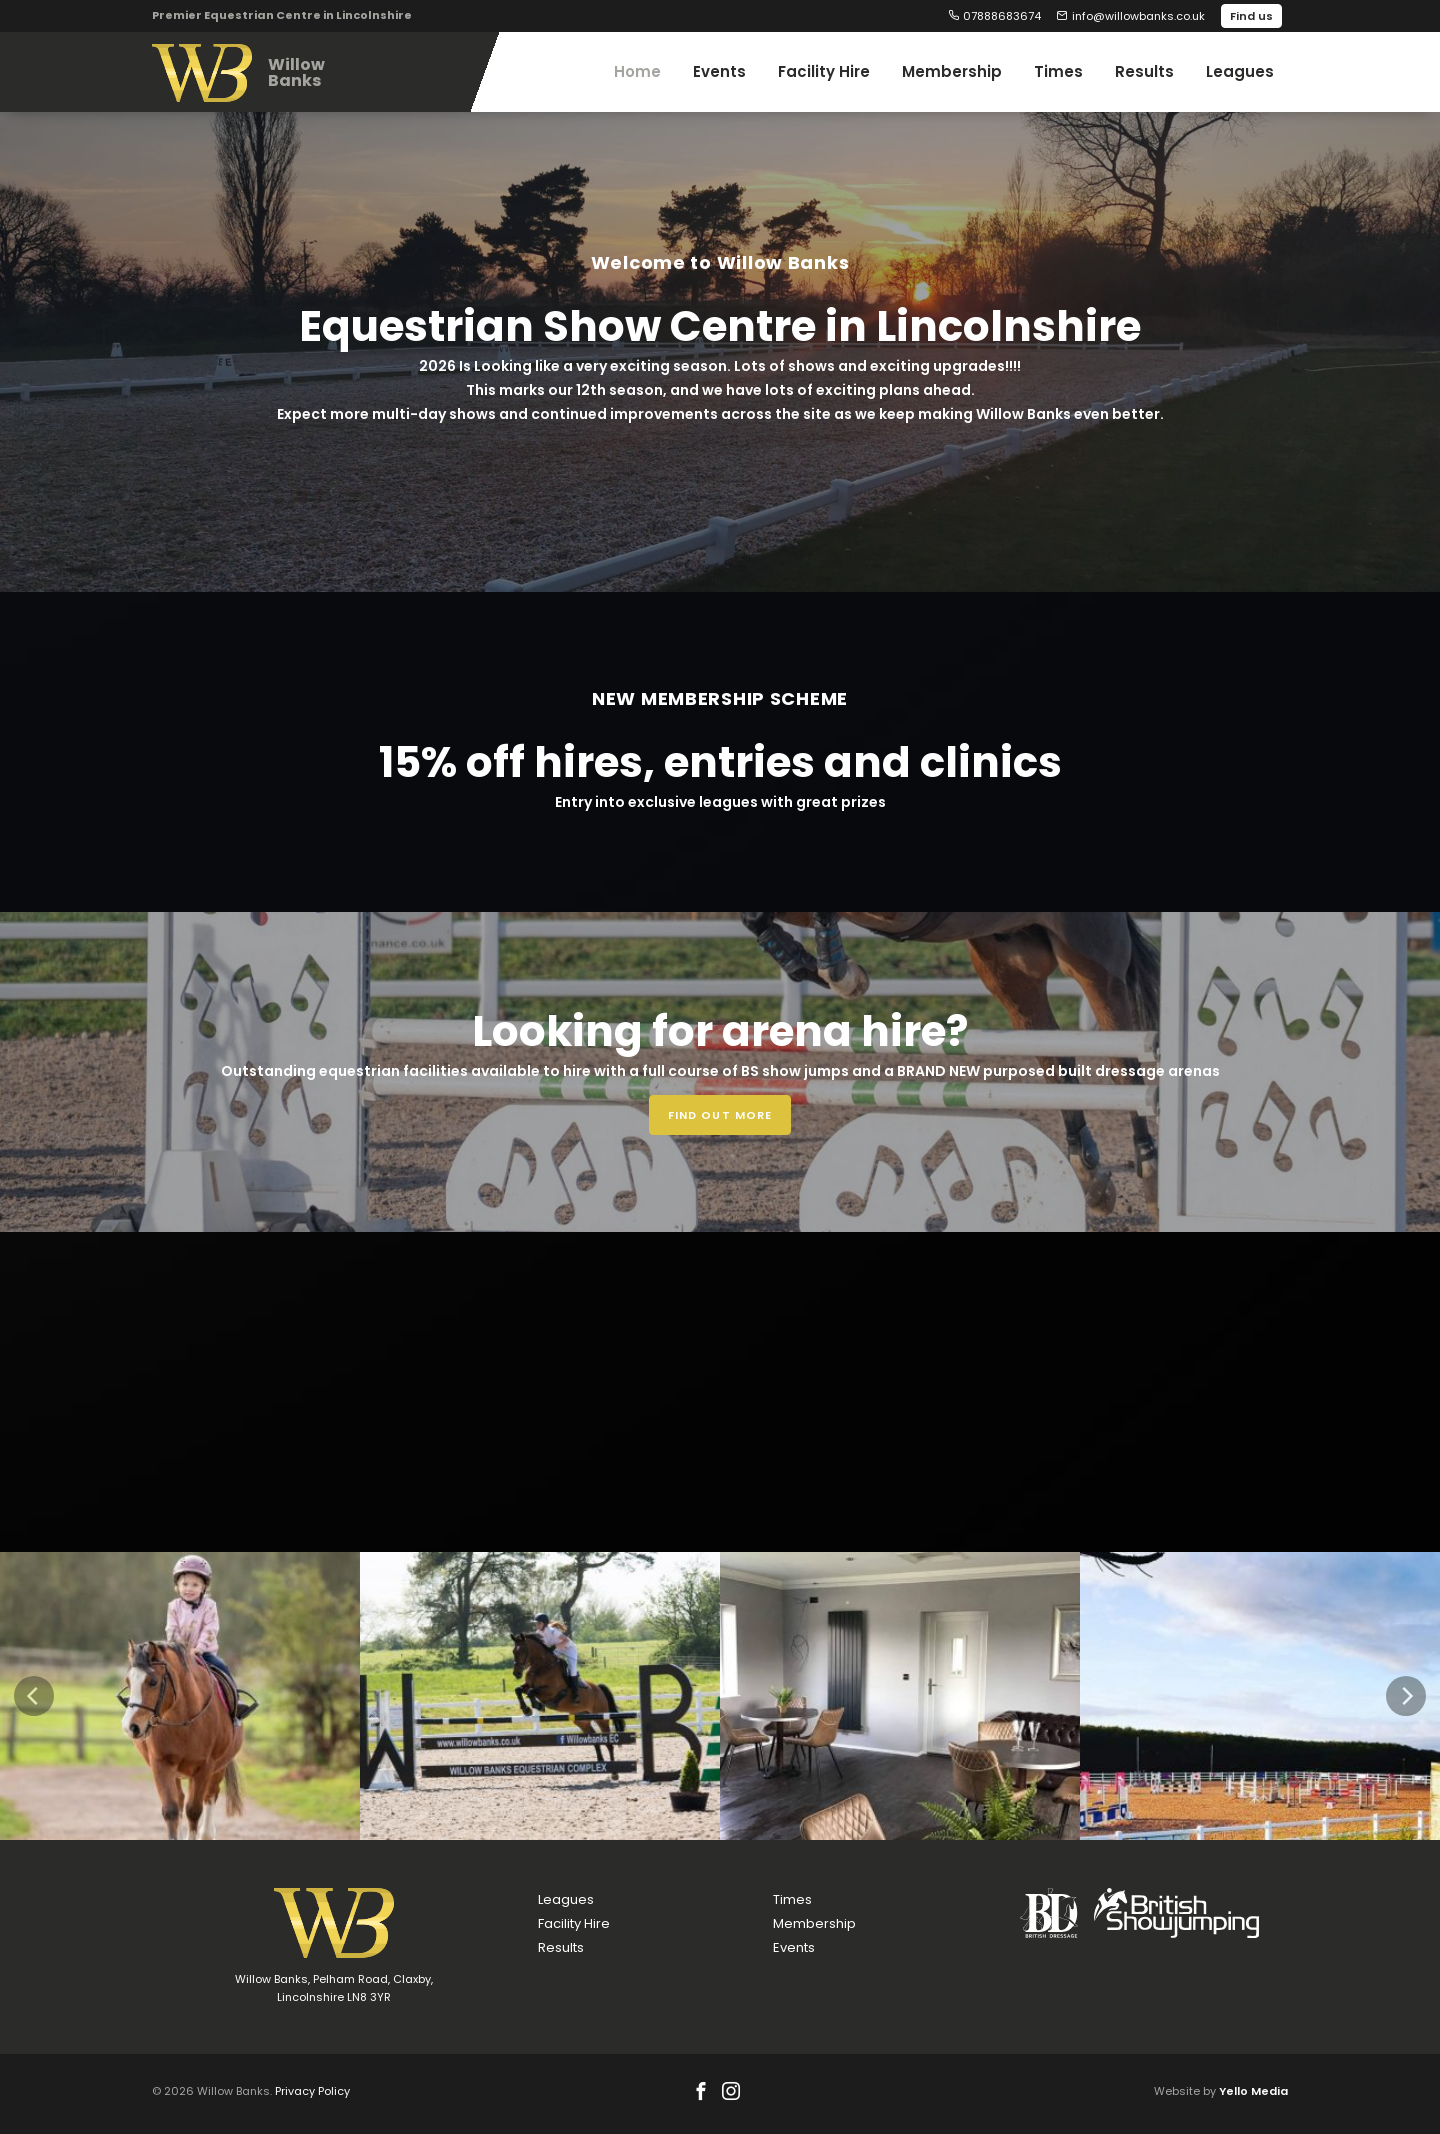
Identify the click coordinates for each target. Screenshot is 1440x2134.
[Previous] (34, 1696)
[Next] (1406, 1696)
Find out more (720, 1115)
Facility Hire (574, 1923)
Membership (814, 1923)
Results (561, 1947)
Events (794, 1947)
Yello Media (1253, 2091)
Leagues (566, 1899)
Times (792, 1899)
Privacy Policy (312, 2091)
